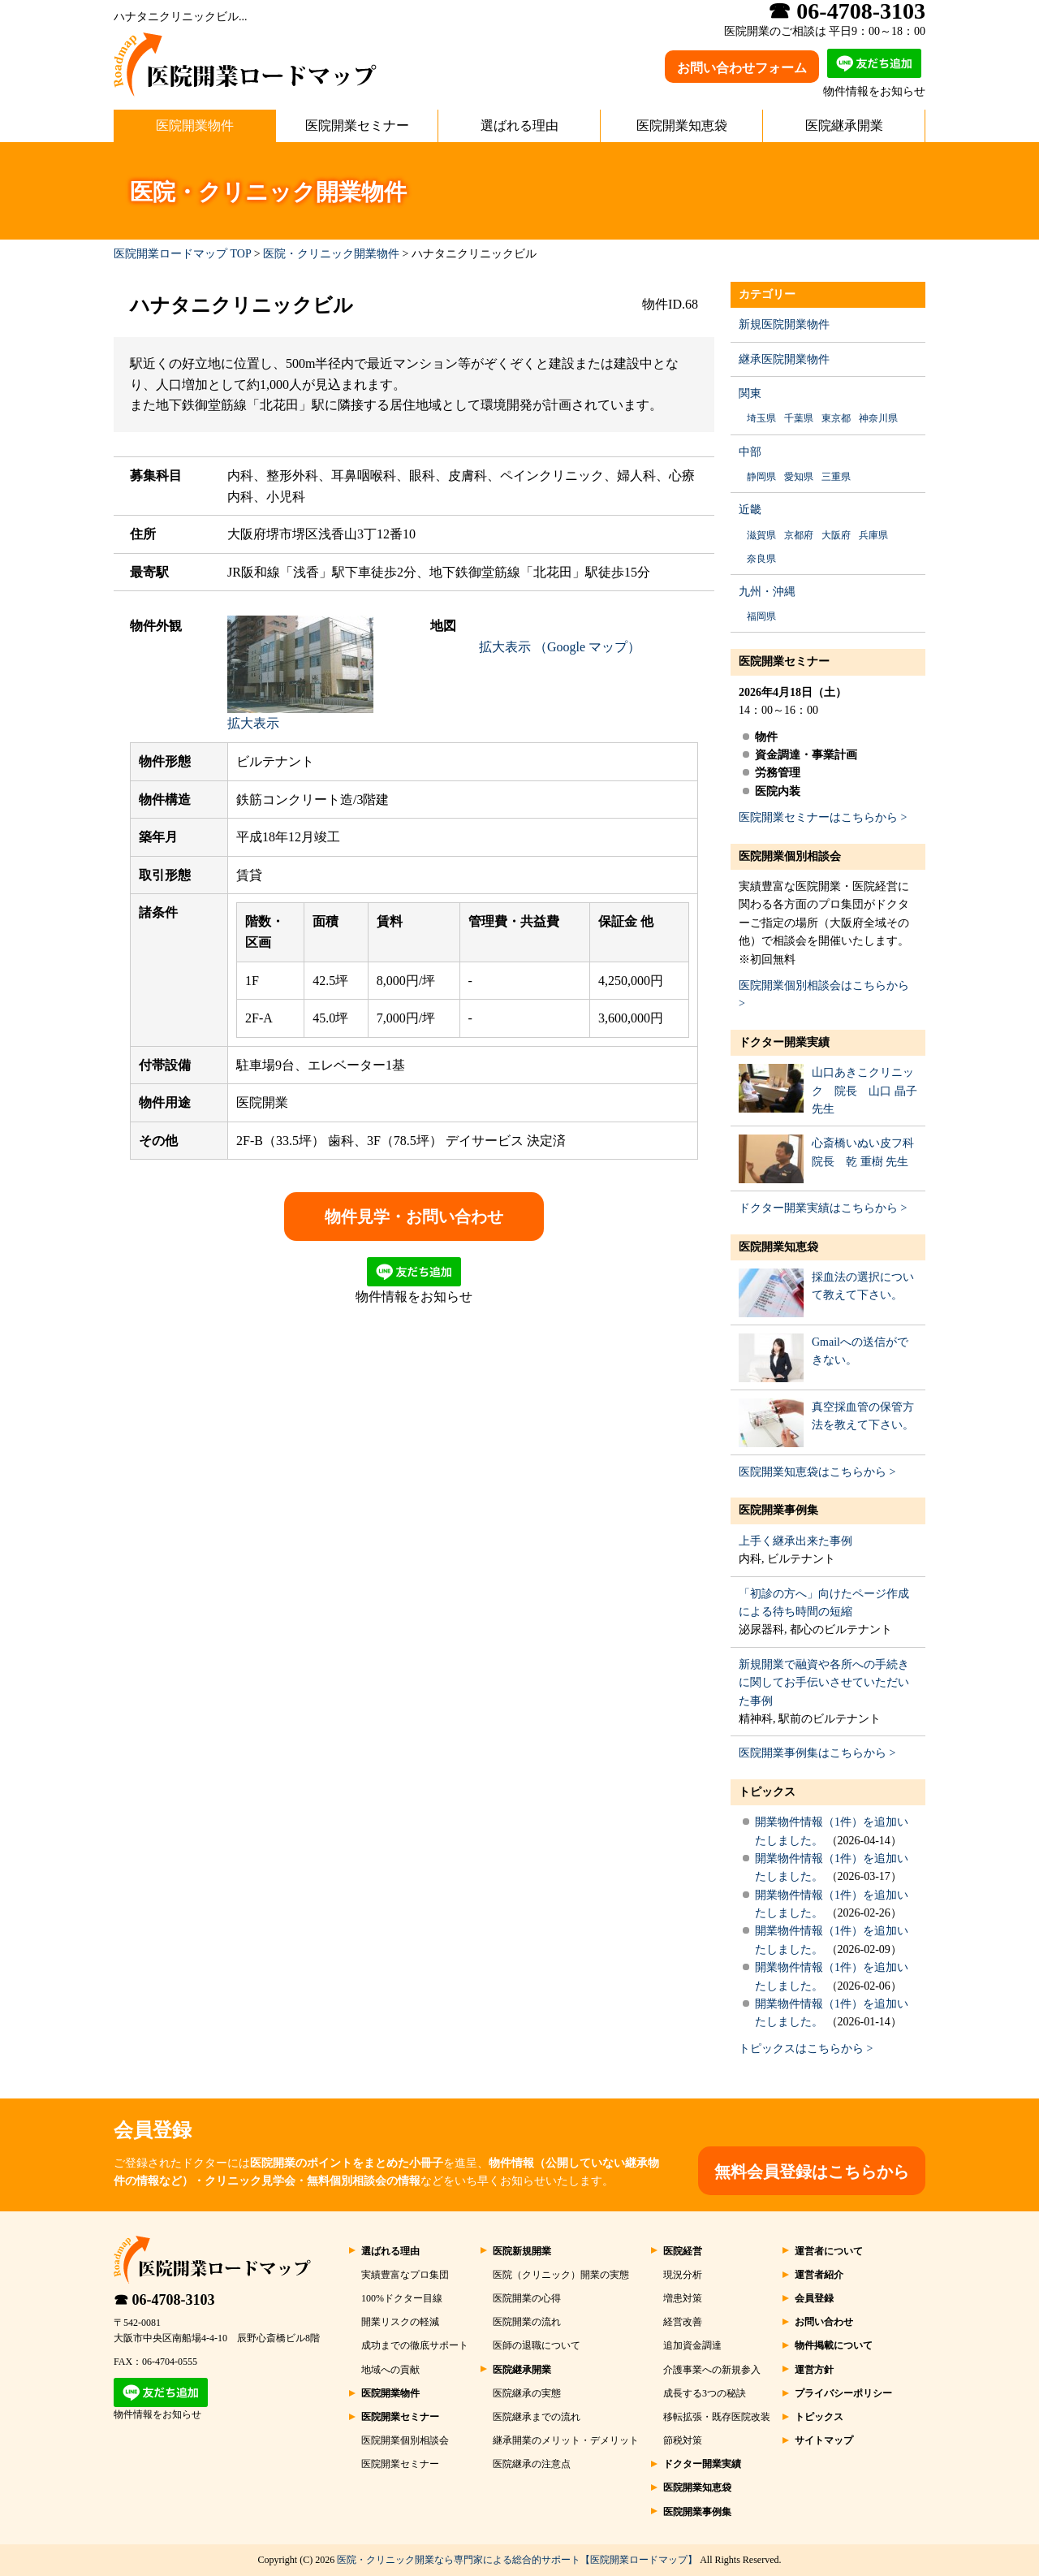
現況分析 (682, 2274)
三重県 (836, 476)
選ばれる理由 (519, 125)
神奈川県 (878, 418)
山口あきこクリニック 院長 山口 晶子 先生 (864, 1090)
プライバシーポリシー (843, 2393)
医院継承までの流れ (536, 2417)
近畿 (750, 510)
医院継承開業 (844, 125)
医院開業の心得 (527, 2298)
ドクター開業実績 (784, 1042)
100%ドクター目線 (401, 2298)
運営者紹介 (819, 2274)
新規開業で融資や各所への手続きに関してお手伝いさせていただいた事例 (824, 1682)
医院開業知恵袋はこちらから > (817, 1472)
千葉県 (798, 418)
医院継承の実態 (527, 2393)
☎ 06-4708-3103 (164, 2300)
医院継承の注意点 (532, 2464)
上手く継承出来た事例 (795, 1541)
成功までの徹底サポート (414, 2345)
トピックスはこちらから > (806, 2048)
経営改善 (682, 2321)
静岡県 (761, 476)
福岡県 (761, 616)
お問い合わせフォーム (742, 68)
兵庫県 (873, 535)
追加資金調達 (692, 2345)
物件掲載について (834, 2345)
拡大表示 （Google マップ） (559, 647)
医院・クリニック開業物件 (331, 254)
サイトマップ (824, 2440)
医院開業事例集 (778, 1510)
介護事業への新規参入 (712, 2369)
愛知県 (798, 476)
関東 (750, 393)
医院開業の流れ (527, 2321)
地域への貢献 (390, 2369)
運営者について (829, 2251)
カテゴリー (767, 294)
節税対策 (682, 2440)
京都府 (798, 535)
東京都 (836, 418)
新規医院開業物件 (784, 324)
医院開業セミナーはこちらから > (823, 817)
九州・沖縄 (767, 592)
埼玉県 (761, 418)
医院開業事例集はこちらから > (817, 1753)
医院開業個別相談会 (790, 856)
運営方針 (814, 2369)
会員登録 (814, 2298)
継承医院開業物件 (784, 359)
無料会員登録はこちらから (811, 2172)
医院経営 (682, 2251)
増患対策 (682, 2298)
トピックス (767, 1792)
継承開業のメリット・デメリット (566, 2440)
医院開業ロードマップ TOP (182, 254)
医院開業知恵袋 (681, 125)
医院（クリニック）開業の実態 (561, 2274)
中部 (750, 452)
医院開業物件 (195, 125)
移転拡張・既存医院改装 (716, 2417)
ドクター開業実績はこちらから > (823, 1208)
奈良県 (761, 558)
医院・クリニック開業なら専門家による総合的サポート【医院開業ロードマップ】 (517, 2559)
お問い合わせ (824, 2321)
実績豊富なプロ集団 (405, 2274)
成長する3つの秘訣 (704, 2393)
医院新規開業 (522, 2251)
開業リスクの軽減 (400, 2321)
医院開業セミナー (357, 125)
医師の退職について (536, 2345)
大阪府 (836, 535)
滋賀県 (761, 535)
